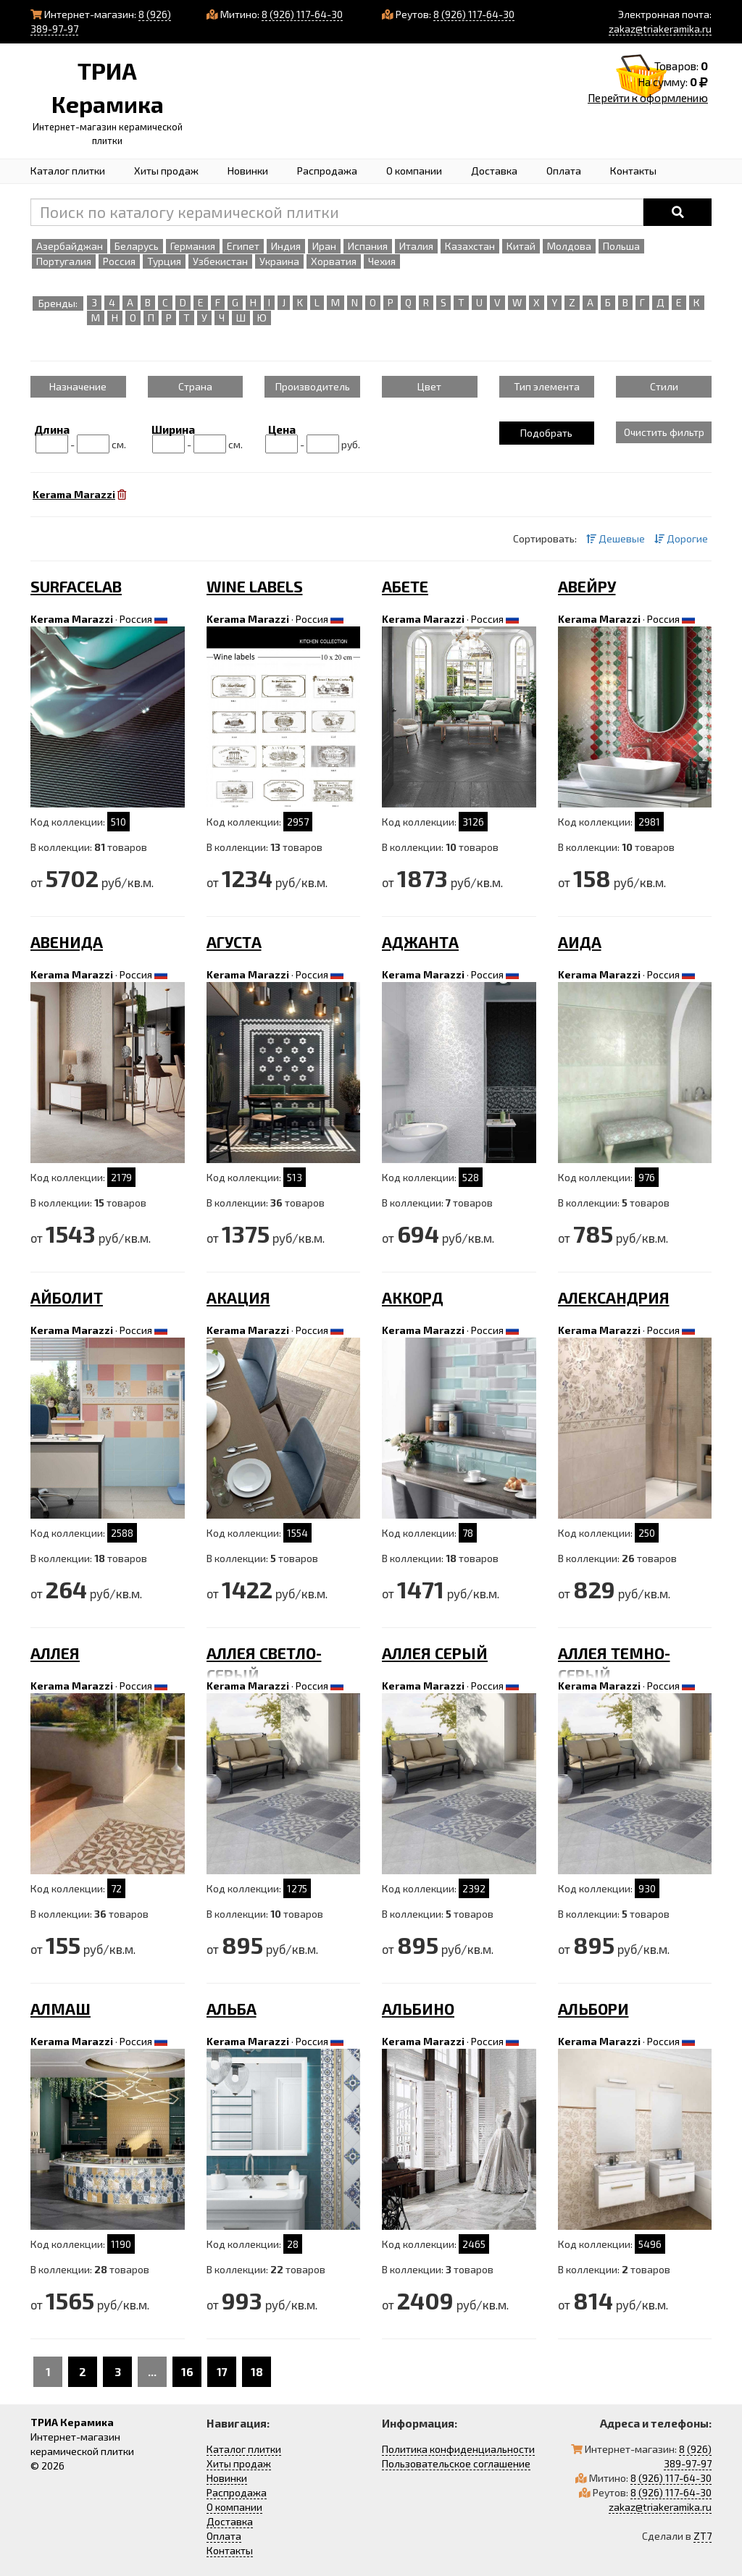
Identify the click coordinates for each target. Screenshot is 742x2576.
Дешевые (615, 538)
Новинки (248, 170)
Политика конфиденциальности (458, 2449)
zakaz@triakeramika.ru (660, 28)
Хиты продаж (166, 170)
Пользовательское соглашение (456, 2463)
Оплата (563, 170)
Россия (136, 619)
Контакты (633, 170)
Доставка (494, 170)
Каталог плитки (67, 170)
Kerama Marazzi (71, 619)
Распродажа (327, 170)
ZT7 (702, 2536)
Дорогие (681, 538)
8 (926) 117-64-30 (302, 14)
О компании (414, 170)
